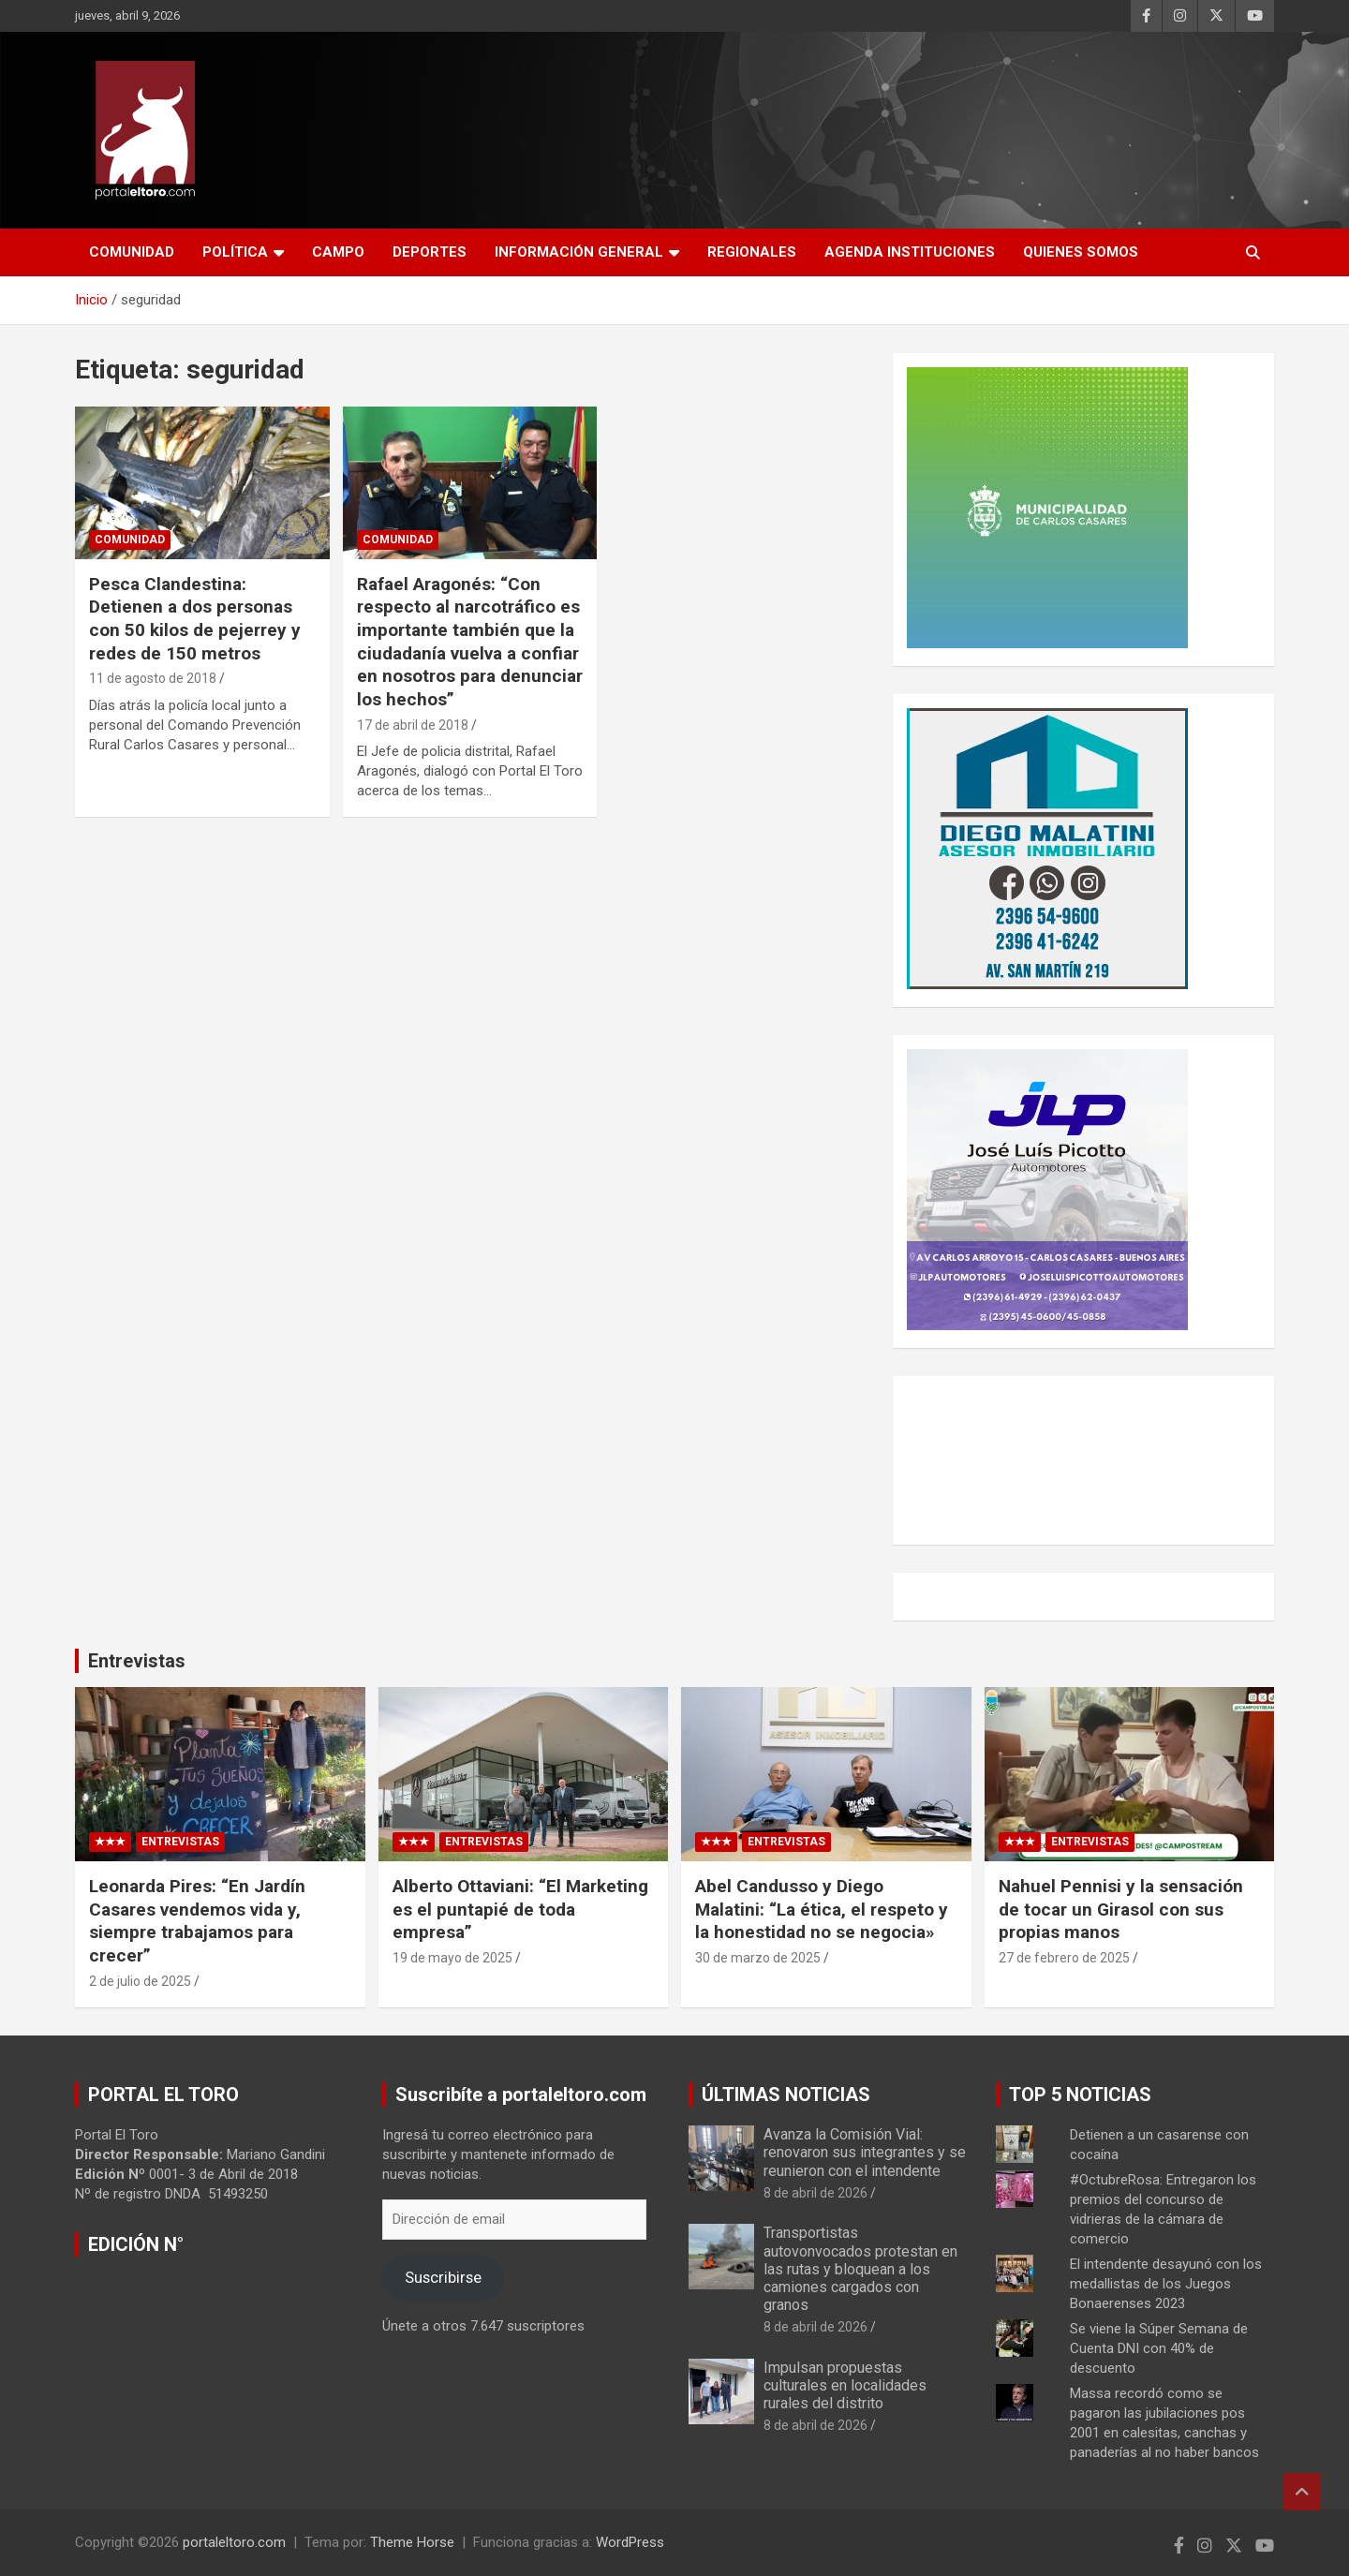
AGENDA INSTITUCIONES (909, 252)
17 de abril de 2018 (412, 725)
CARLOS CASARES (1083, 1460)
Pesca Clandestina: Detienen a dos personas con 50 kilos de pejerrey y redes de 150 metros (195, 618)
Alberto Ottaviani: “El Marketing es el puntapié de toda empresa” (520, 1909)
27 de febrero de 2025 (1064, 1957)
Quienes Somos (1080, 252)
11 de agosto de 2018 (152, 678)
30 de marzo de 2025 (758, 1957)
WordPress (630, 2542)
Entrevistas (136, 1661)
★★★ (110, 1841)
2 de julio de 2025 (140, 1981)
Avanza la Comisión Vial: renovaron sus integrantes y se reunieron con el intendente (864, 2152)
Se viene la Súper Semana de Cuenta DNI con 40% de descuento (1159, 2348)
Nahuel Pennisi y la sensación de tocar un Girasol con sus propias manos (1121, 1909)
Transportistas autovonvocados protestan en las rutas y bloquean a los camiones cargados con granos (860, 2269)
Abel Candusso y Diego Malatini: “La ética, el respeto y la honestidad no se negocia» (821, 1909)
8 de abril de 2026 (815, 2192)
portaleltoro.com (234, 2542)
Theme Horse (412, 2542)
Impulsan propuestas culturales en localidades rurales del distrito (845, 2385)
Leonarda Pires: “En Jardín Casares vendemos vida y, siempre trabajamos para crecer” (197, 1920)
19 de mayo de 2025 (452, 1957)
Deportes (430, 252)
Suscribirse (443, 2277)
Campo (338, 252)
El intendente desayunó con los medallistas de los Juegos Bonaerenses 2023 (1166, 2284)
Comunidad (131, 252)
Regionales (751, 252)
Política (235, 252)
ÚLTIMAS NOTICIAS (786, 2094)
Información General (579, 252)
